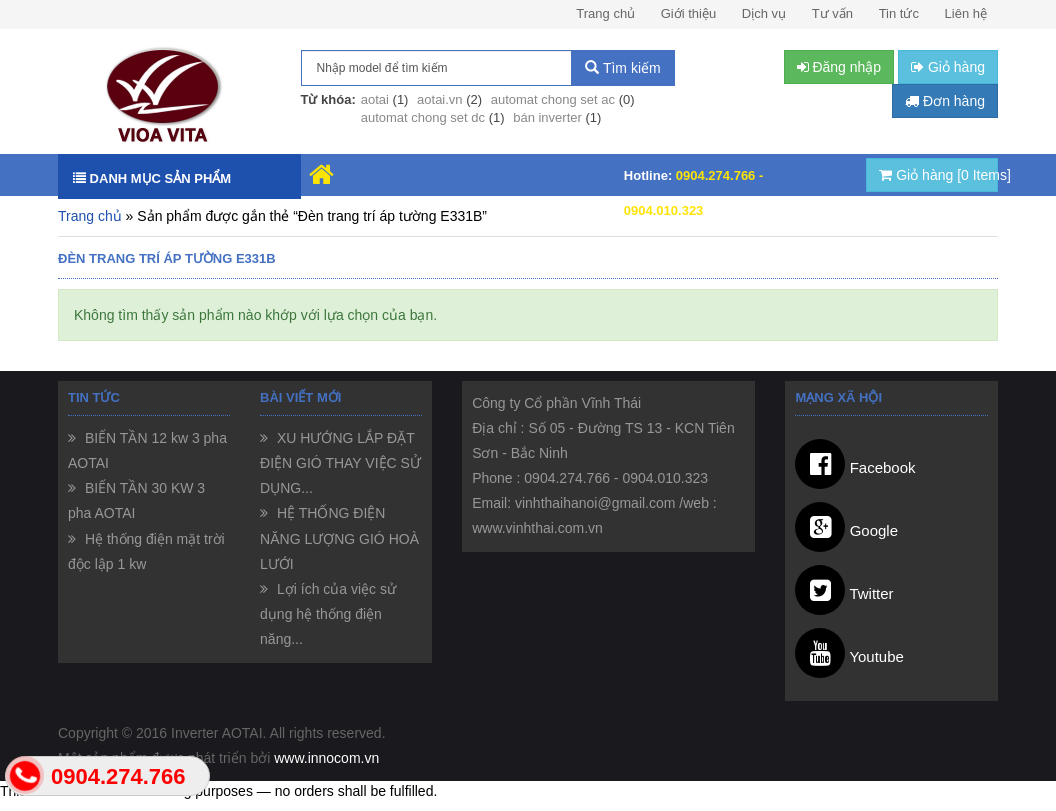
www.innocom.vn (326, 758)
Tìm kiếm (622, 68)
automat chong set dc (423, 117)
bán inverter (547, 117)
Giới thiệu (688, 13)
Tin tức (899, 13)
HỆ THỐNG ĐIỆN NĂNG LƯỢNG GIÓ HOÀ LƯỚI (339, 538)
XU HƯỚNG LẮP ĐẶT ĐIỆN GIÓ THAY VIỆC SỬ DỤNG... (340, 463)
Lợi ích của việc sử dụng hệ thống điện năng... (328, 614)
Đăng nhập (839, 67)
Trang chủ (605, 13)
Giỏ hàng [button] (948, 67)
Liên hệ (966, 13)
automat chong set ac (553, 99)
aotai (375, 99)
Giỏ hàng (938, 175)
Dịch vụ (764, 13)
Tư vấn (832, 13)
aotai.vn (440, 99)
